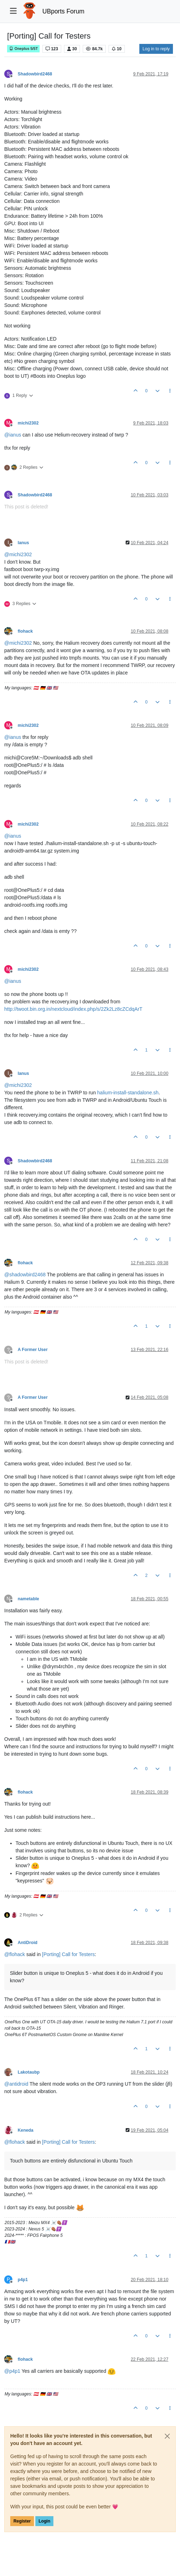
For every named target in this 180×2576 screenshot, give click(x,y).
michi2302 (28, 423)
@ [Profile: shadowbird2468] (25, 1274)
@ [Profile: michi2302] (18, 554)
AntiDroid (27, 1942)
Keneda (25, 2130)
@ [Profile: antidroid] (16, 2084)
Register (22, 2521)
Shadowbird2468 (35, 74)
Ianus (23, 542)
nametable (28, 1598)
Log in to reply (156, 48)
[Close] (167, 2436)
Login (44, 2521)
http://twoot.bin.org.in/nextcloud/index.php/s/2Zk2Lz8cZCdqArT (73, 1009)
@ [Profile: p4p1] (12, 2371)
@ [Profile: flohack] (14, 1954)
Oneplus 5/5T (23, 48)
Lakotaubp (29, 2072)
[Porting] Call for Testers (68, 1954)
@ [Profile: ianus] (12, 435)
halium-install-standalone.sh (128, 1092)
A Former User (33, 1349)
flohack (25, 631)
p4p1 (23, 2279)
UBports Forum (63, 11)
